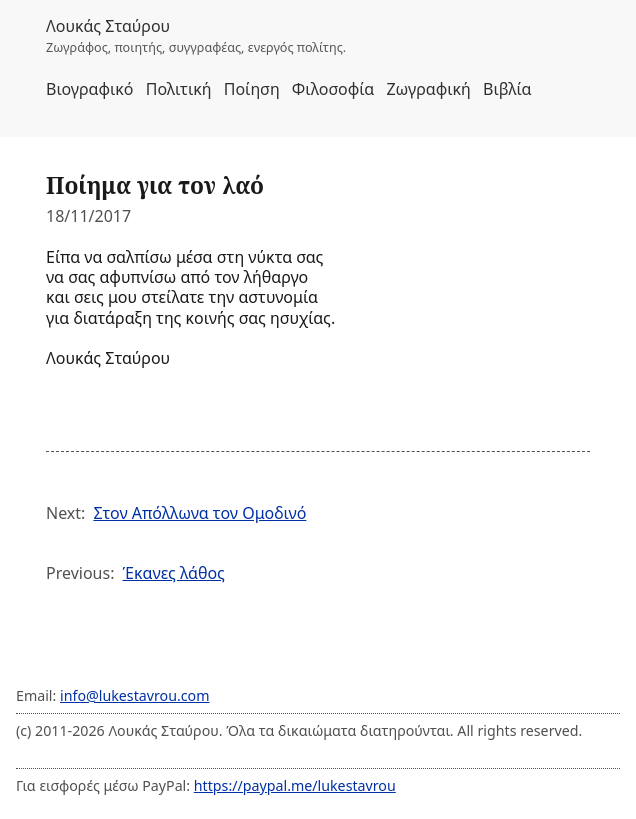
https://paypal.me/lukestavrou (295, 785)
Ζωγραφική (428, 89)
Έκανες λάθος (173, 573)
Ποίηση (252, 89)
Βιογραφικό (90, 89)
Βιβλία (507, 89)
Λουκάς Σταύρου (108, 26)
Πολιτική (179, 89)
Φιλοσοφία (333, 89)
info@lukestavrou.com (134, 695)
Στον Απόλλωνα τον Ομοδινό (199, 513)
